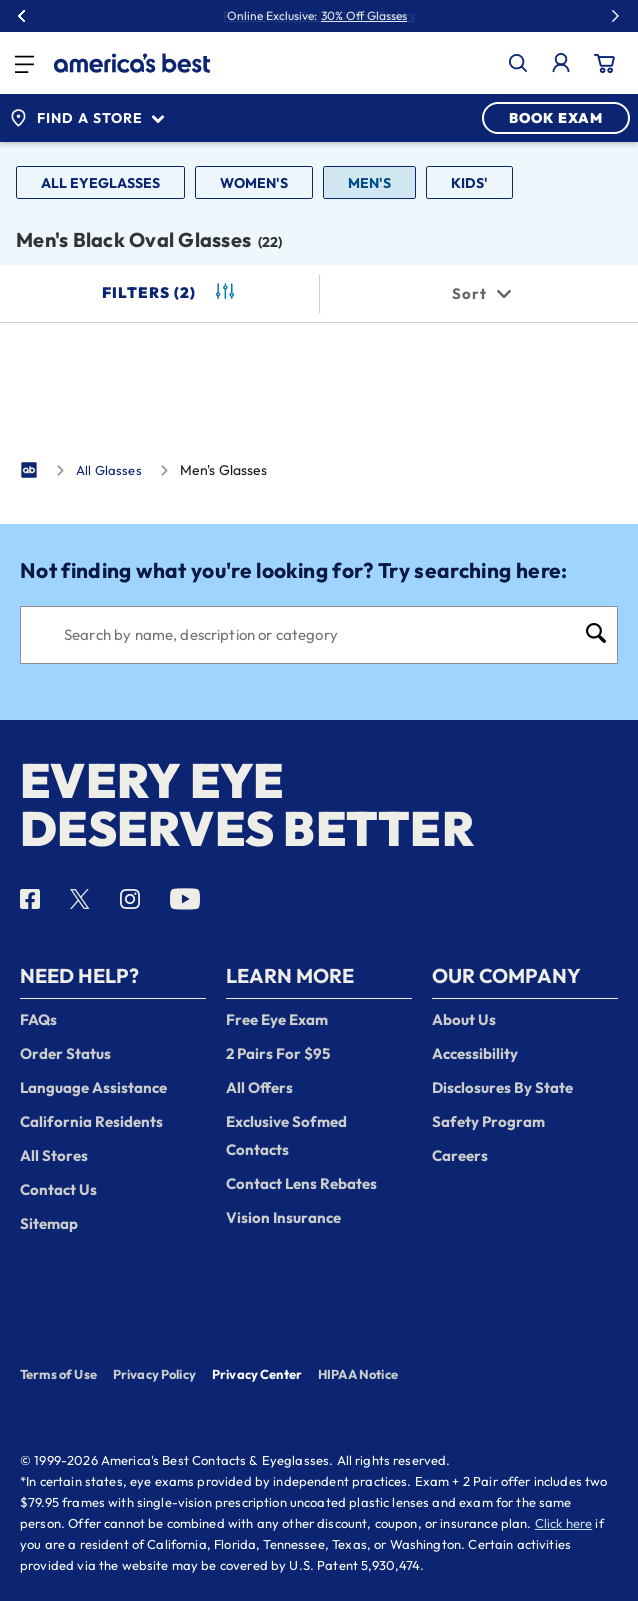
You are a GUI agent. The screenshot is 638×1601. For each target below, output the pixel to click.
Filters (170, 293)
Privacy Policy (154, 1374)
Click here (564, 1523)
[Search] (319, 635)
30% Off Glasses (364, 16)
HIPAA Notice (358, 1374)
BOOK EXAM (556, 118)
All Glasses (109, 470)
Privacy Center (257, 1376)
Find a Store (87, 118)
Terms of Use (58, 1374)
